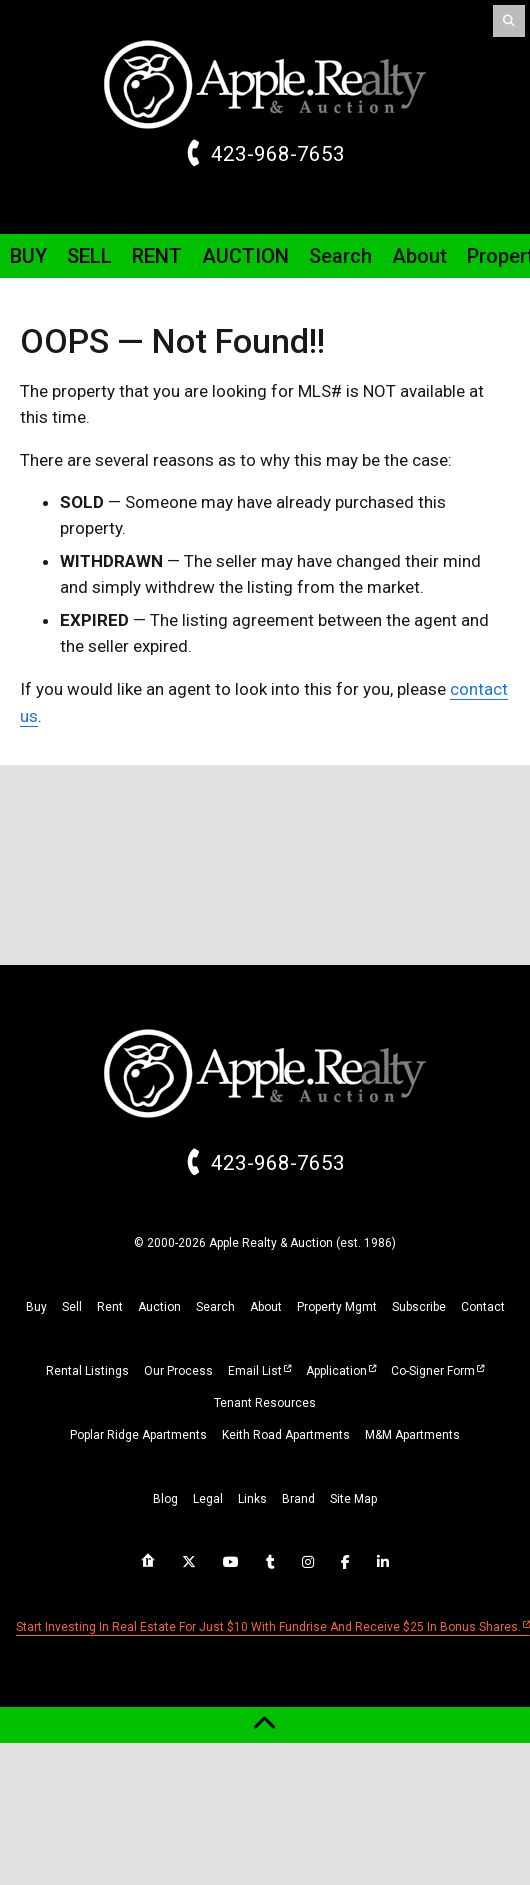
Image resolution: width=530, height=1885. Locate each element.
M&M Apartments (412, 1435)
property (337, 1307)
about (266, 1307)
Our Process (178, 1371)
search (215, 1307)
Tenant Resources (265, 1403)
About (419, 256)
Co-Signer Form (433, 1371)
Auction (245, 256)
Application (336, 1371)
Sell (89, 256)
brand (298, 1499)
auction (159, 1307)
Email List (255, 1371)
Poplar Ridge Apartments (138, 1435)
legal (208, 1499)
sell (72, 1307)
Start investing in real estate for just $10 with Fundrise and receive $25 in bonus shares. (268, 1627)
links (252, 1499)
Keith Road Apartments (286, 1435)
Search (340, 256)
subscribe (419, 1307)
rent (110, 1307)
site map (353, 1499)
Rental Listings (87, 1371)
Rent (157, 256)
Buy (28, 256)
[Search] (509, 21)
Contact (483, 1307)
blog (165, 1499)
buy (36, 1307)
